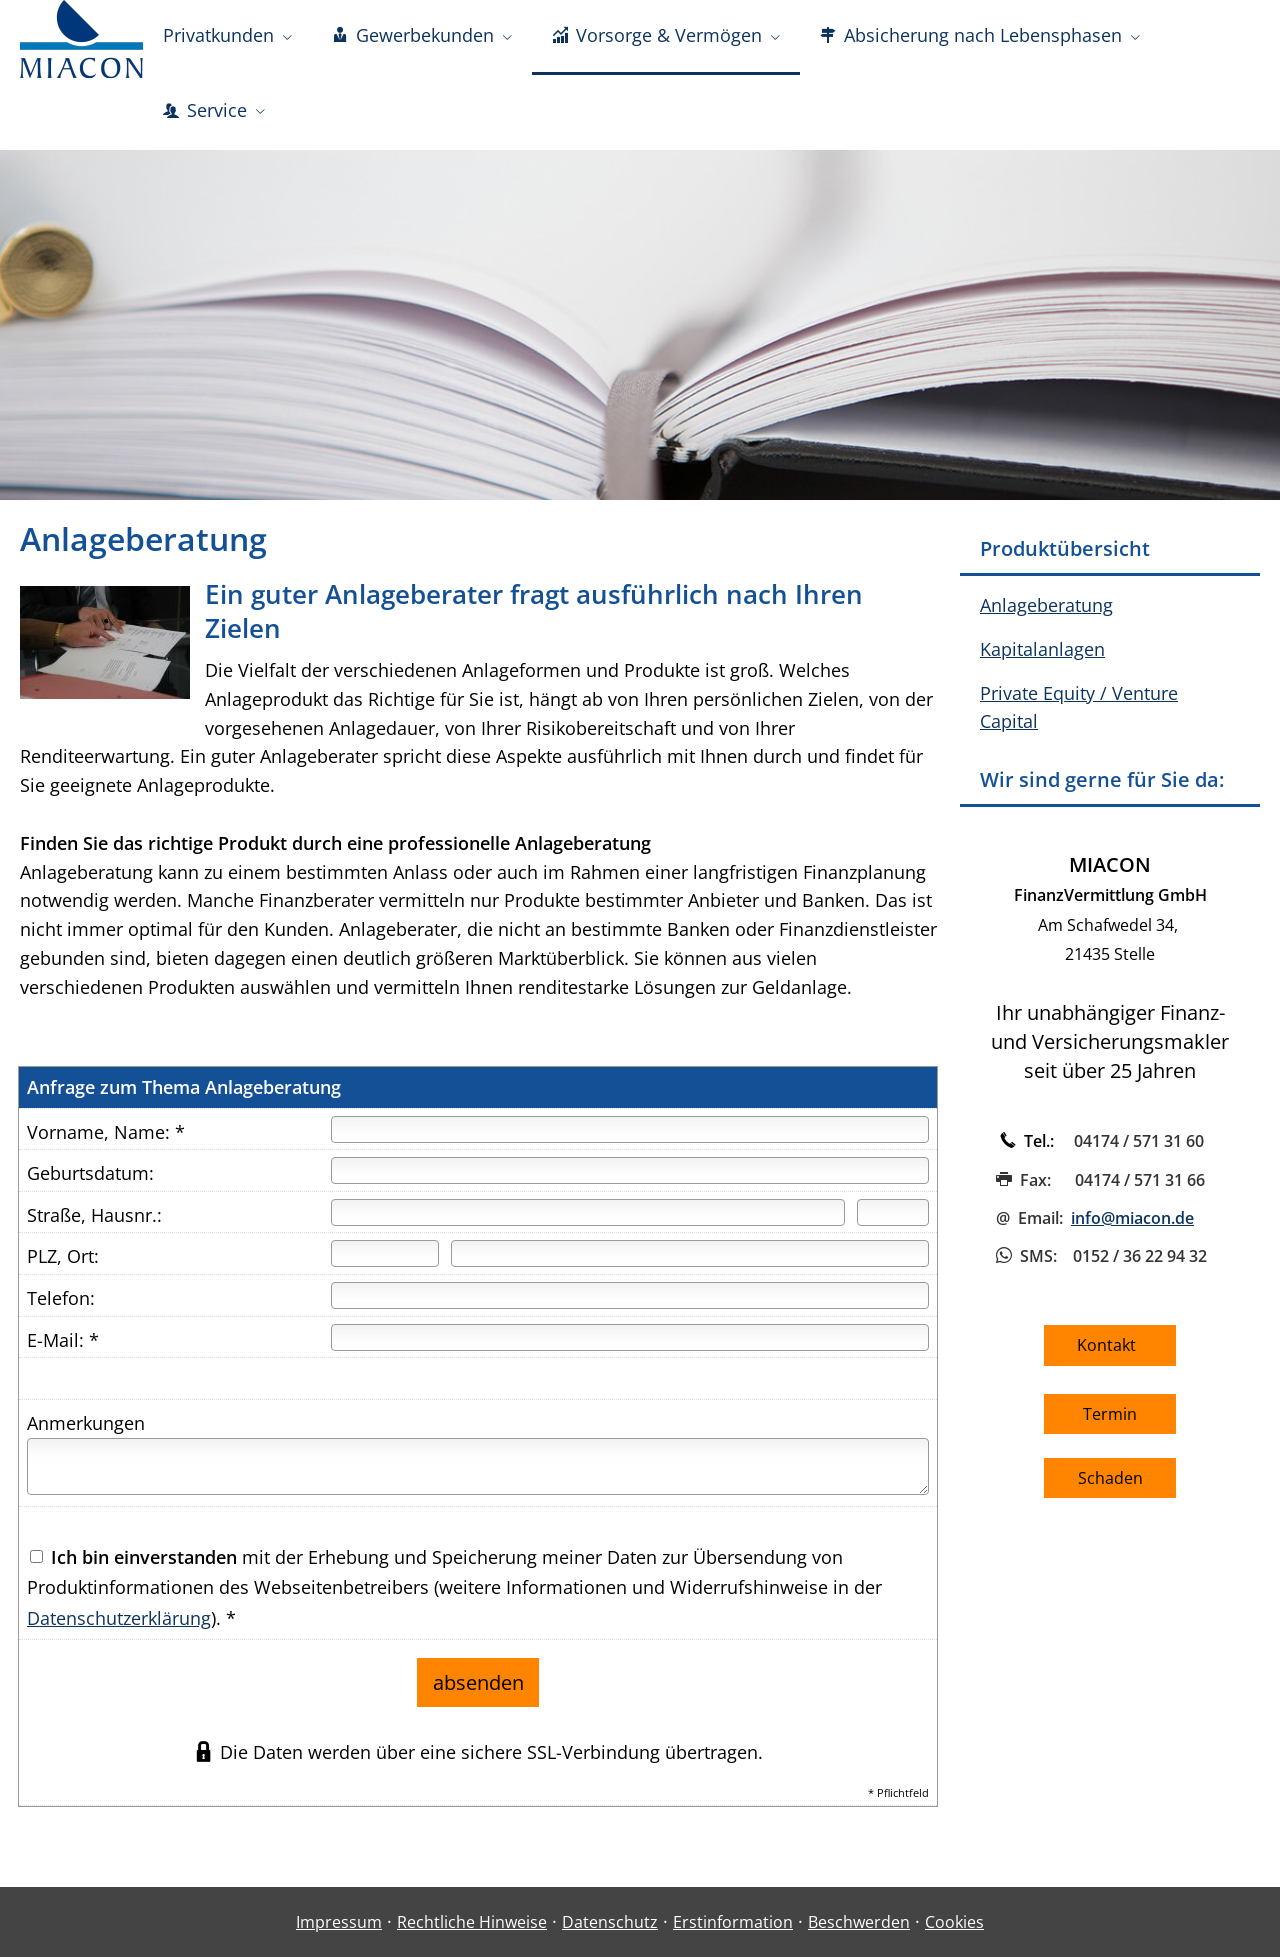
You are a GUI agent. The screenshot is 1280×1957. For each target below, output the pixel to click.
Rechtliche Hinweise (472, 1923)
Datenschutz (610, 1923)
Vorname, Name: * (106, 1142)
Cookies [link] (954, 1923)
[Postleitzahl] (385, 1263)
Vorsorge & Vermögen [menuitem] (657, 38)
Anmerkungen (86, 1433)
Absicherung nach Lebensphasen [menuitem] (971, 38)
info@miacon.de (1132, 1228)
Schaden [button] (1110, 1488)
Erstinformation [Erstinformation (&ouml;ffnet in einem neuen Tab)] (733, 1923)
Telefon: (61, 1308)
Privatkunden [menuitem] (218, 38)
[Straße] (588, 1222)
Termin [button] (1110, 1424)
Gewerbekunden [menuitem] (413, 38)
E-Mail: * (63, 1350)
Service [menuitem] (205, 118)
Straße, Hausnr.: (94, 1225)
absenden (478, 1688)
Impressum (339, 1923)
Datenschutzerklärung (119, 1628)
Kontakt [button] (1110, 1355)
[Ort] (690, 1263)
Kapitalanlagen (1042, 659)
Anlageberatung (1046, 615)
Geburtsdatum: (90, 1183)
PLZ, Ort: (63, 1266)
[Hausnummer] (893, 1222)
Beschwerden (859, 1923)
